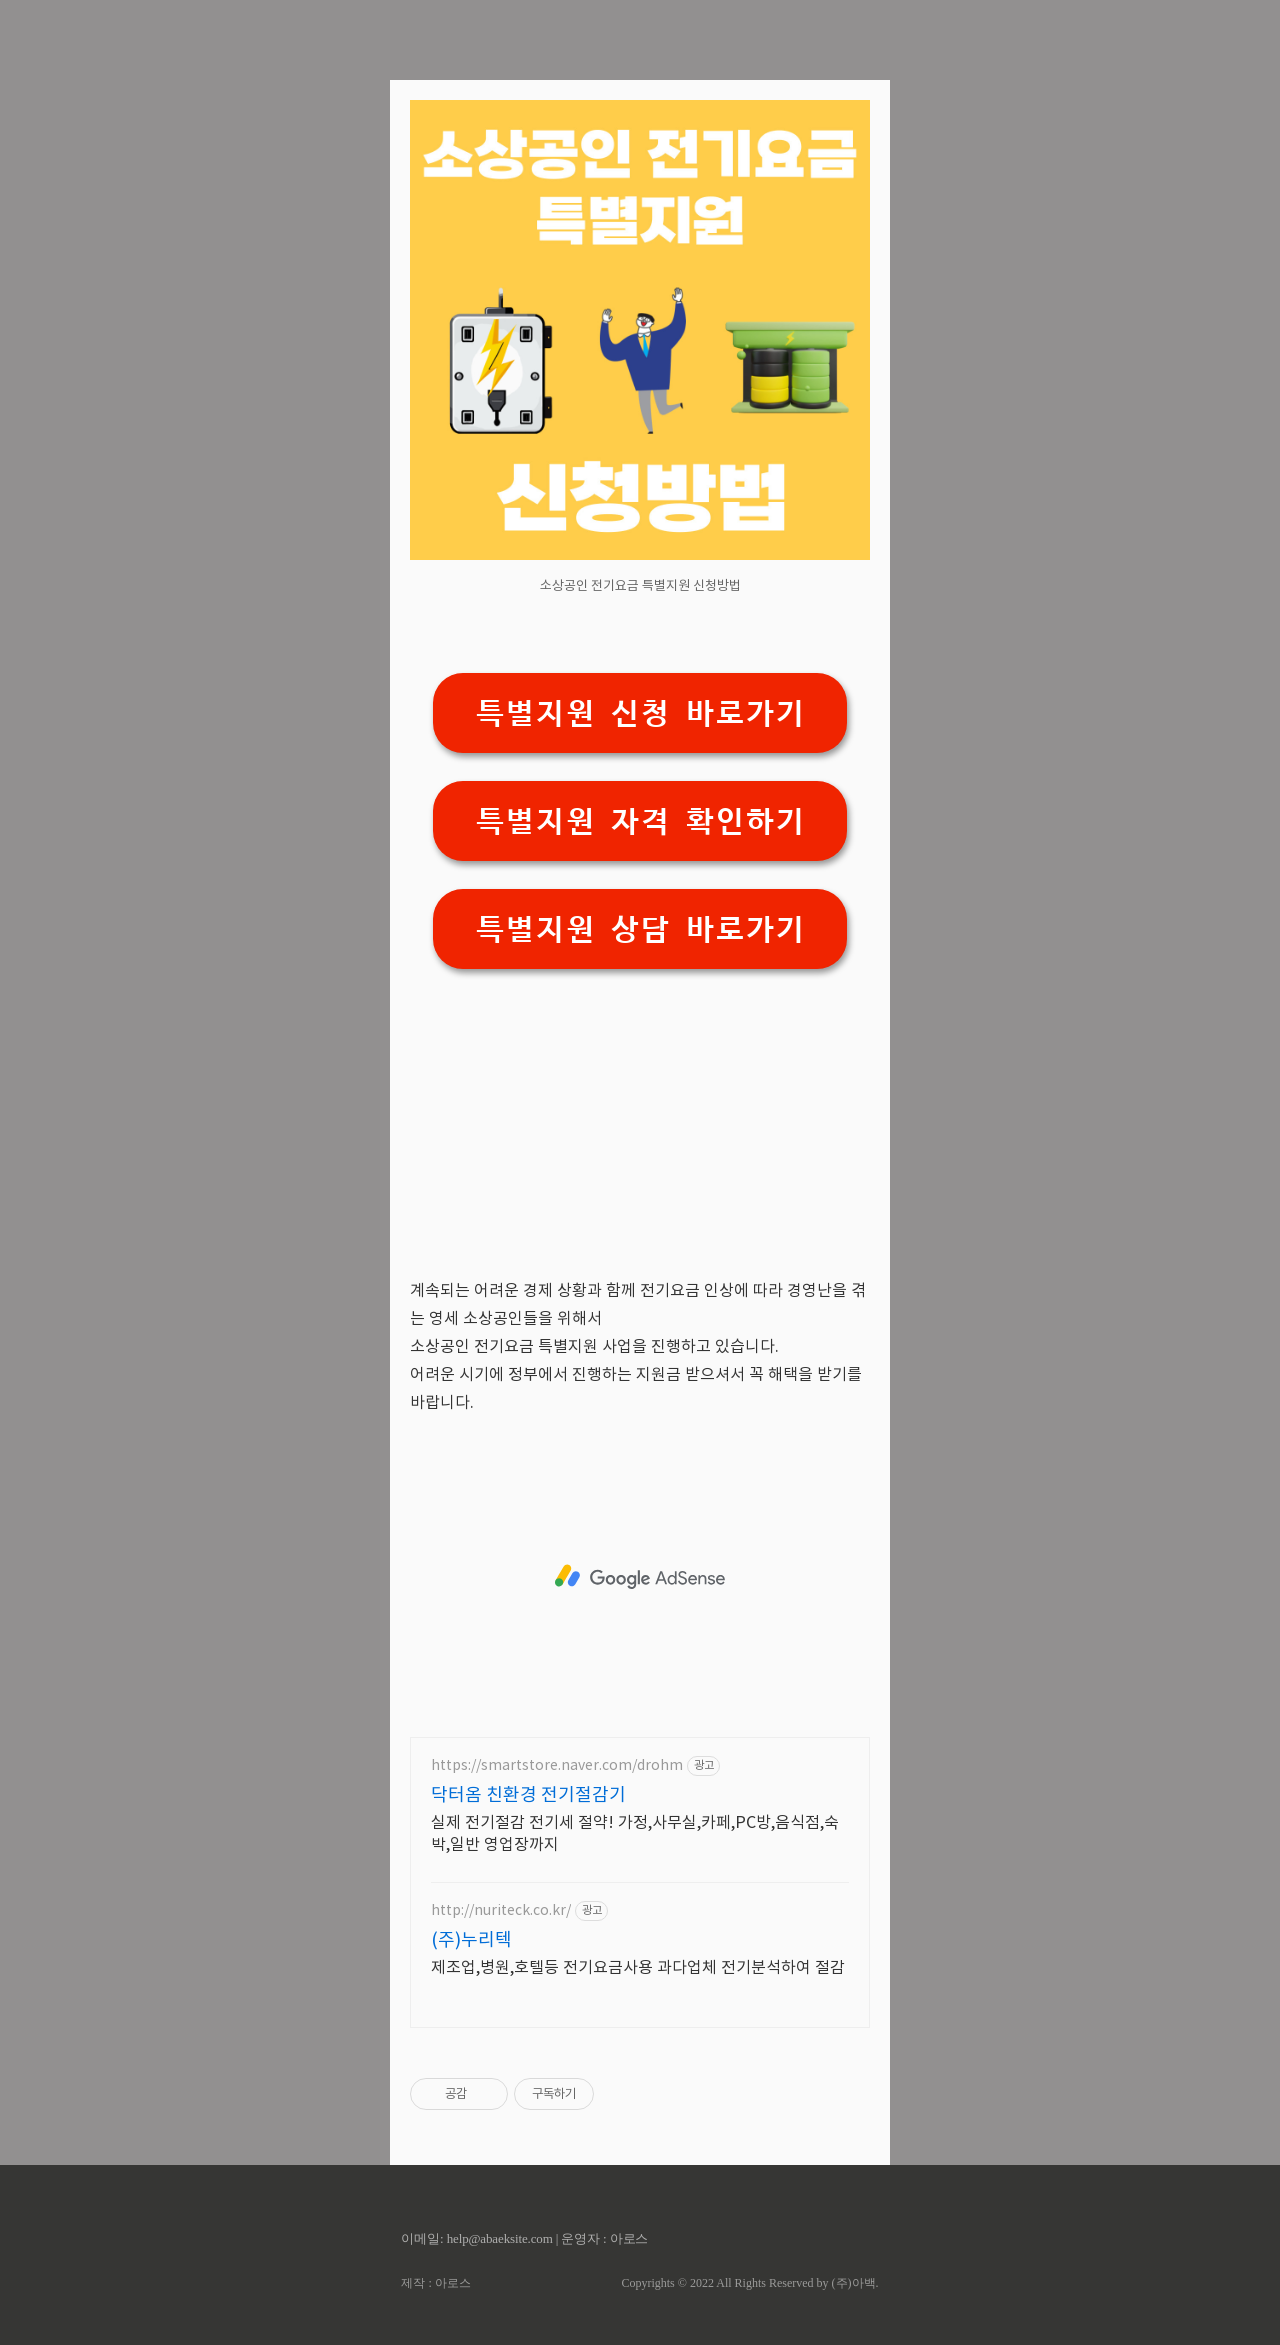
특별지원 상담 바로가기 (640, 929)
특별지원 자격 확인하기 (640, 821)
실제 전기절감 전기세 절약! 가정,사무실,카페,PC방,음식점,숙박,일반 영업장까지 (635, 1834)
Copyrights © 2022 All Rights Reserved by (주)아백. (749, 2283)
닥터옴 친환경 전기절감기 (528, 1795)
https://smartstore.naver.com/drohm (557, 1766)
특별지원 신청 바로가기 (640, 713)
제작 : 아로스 (435, 2283)
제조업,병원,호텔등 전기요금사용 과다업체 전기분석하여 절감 (638, 1968)
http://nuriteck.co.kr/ (501, 1911)
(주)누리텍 (471, 1940)
